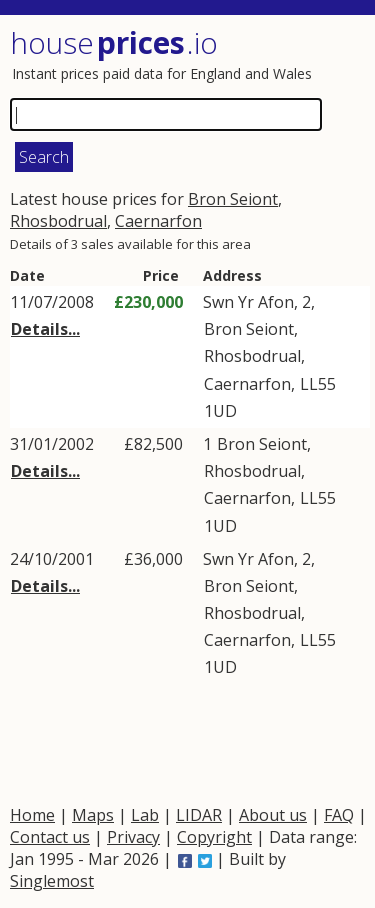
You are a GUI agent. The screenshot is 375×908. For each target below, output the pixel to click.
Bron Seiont (233, 199)
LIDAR (199, 815)
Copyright (214, 837)
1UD (220, 411)
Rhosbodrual (58, 221)
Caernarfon (158, 221)
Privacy (133, 837)
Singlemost (52, 881)
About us (273, 815)
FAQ (339, 815)
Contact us (50, 837)
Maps (93, 815)
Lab (145, 815)
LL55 (318, 384)
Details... (45, 329)
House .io (114, 42)
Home (32, 815)
